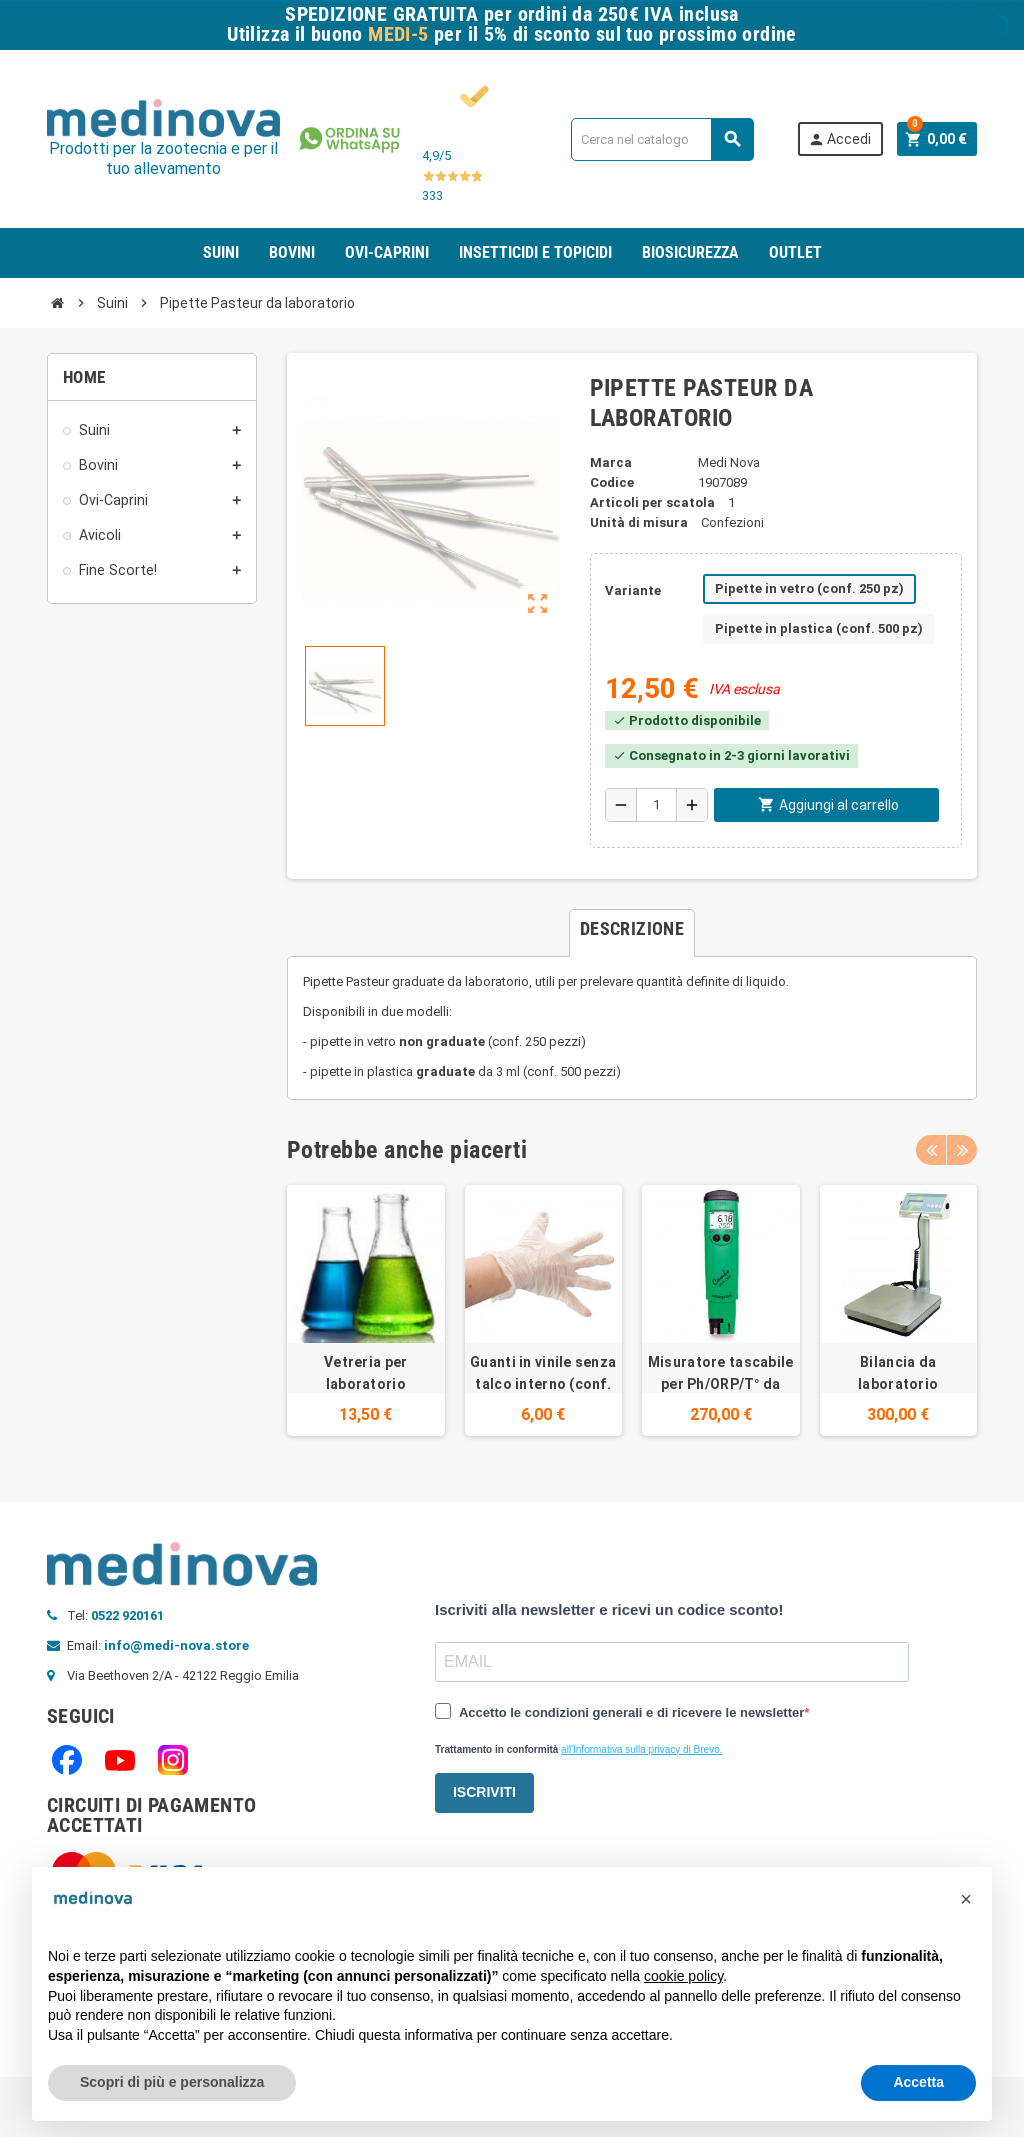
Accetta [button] (918, 2082)
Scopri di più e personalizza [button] (172, 2082)
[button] (966, 1899)
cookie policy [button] (683, 1976)
